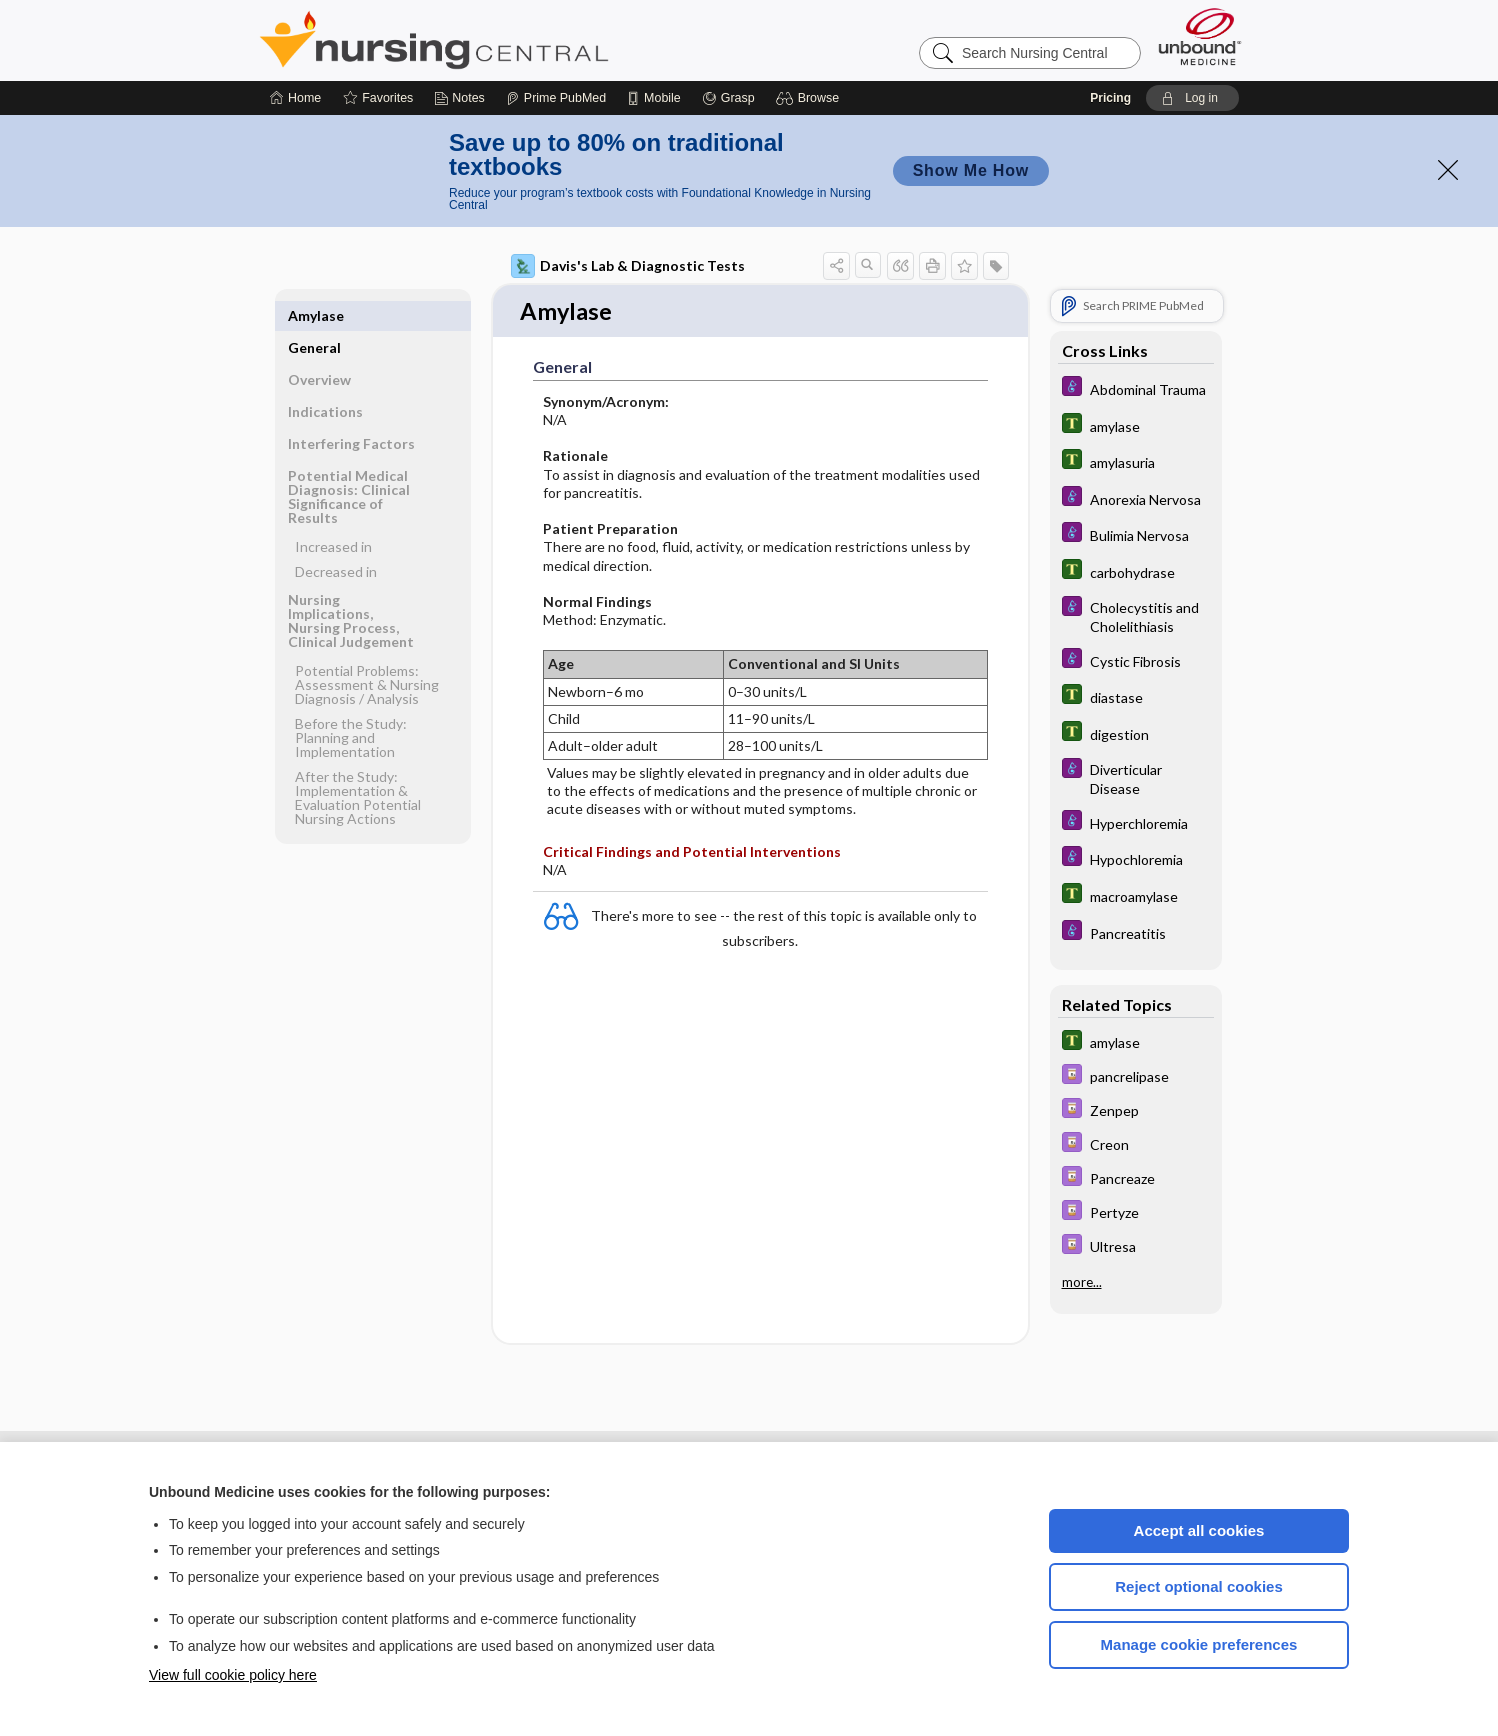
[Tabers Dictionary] (1136, 425)
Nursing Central (509, 40)
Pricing (1110, 98)
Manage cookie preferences (1199, 1644)
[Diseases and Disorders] (1136, 388)
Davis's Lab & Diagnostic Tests (628, 266)
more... (1082, 1282)
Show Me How (971, 170)
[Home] (295, 98)
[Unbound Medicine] (1200, 36)
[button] (810, 98)
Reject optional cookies (1199, 1586)
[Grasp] (728, 98)
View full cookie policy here (233, 1675)
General (314, 315)
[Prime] (556, 98)
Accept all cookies (1199, 1530)
